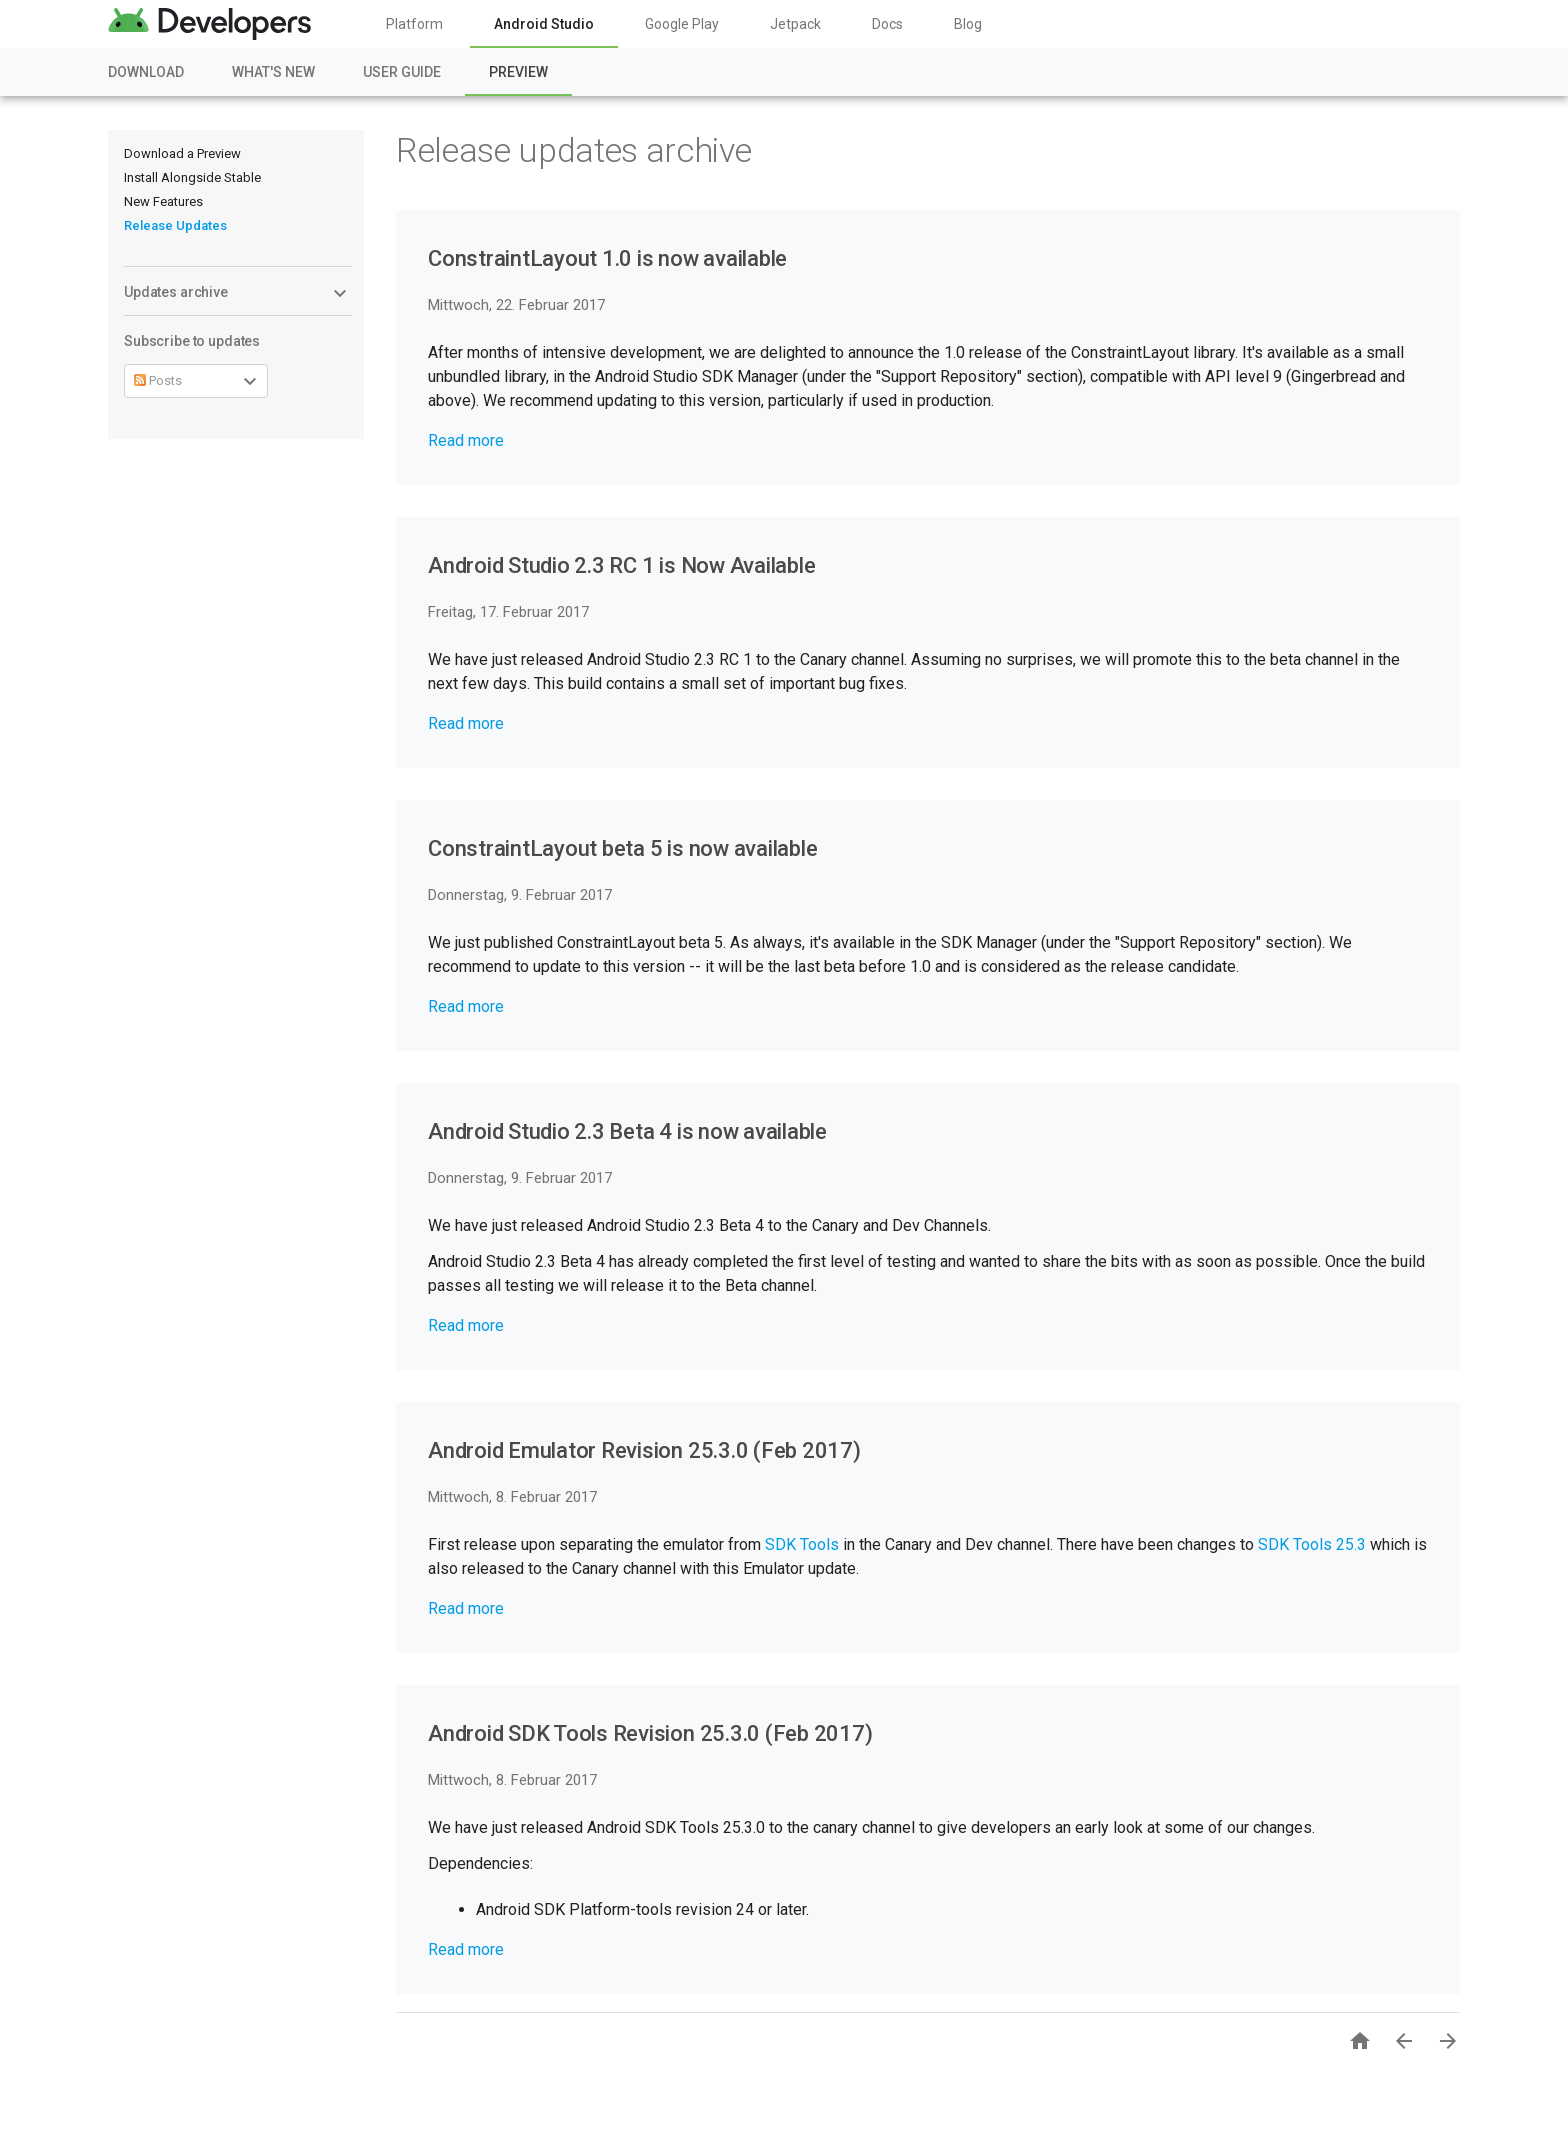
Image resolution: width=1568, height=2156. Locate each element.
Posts (158, 380)
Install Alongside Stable (192, 177)
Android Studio (544, 24)
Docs (887, 24)
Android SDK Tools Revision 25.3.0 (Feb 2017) (650, 1733)
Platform (414, 24)
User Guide (402, 72)
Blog (968, 24)
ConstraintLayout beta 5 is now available (622, 848)
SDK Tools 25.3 (1312, 1544)
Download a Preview (182, 153)
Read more (466, 440)
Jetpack (795, 24)
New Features (163, 201)
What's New (273, 72)
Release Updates (175, 225)
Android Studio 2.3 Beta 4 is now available (627, 1131)
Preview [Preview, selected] (518, 72)
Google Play (682, 24)
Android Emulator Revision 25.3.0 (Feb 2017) (644, 1450)
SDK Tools (802, 1544)
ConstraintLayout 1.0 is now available (607, 258)
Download (146, 72)
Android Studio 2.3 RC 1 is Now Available (621, 565)
